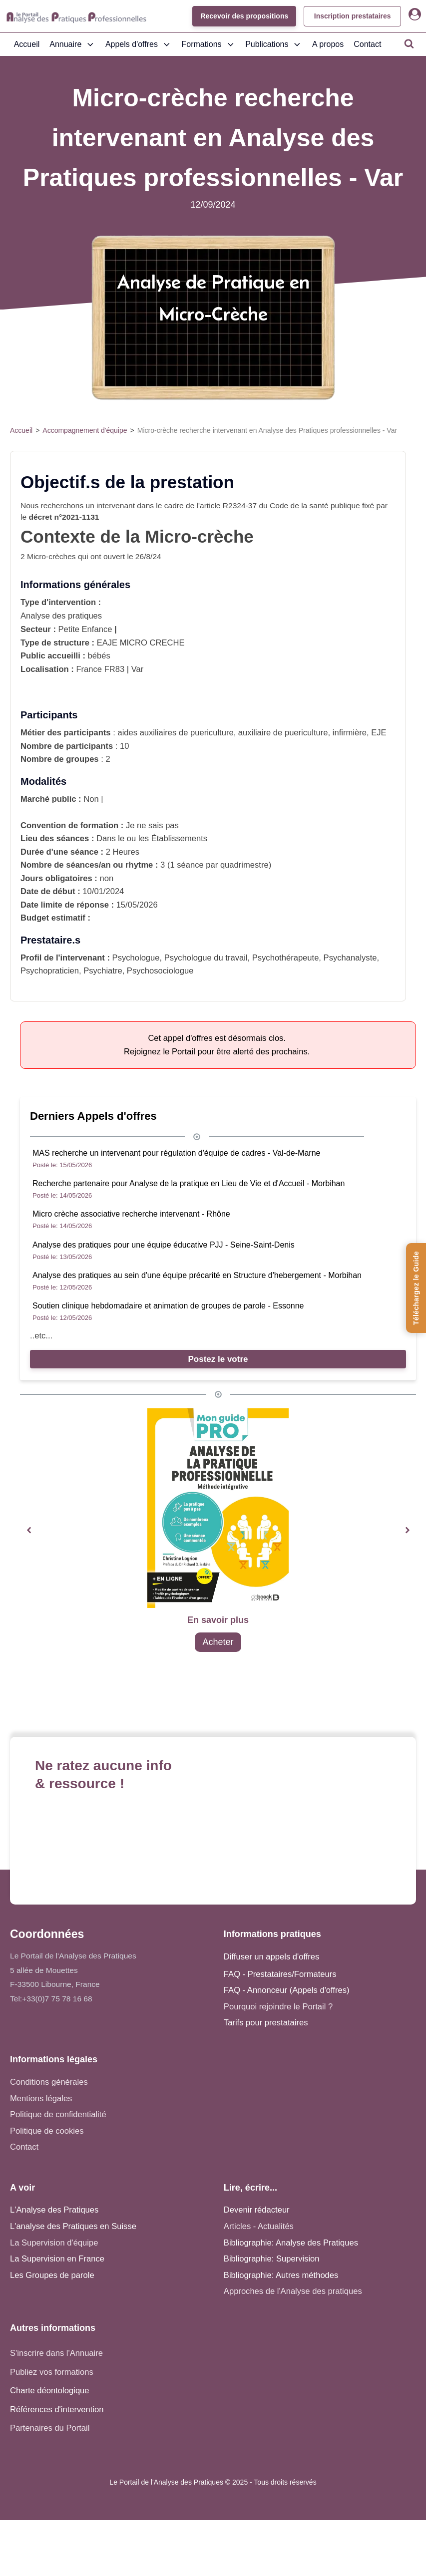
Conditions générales (49, 2082)
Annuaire (72, 44)
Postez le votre (218, 1359)
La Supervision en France (57, 2258)
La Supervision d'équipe (54, 2243)
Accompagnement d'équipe (84, 430)
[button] (28, 1530)
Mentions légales (41, 2098)
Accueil (27, 44)
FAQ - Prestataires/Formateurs (280, 1974)
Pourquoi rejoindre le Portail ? (278, 2006)
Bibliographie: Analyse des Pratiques (291, 2243)
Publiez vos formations (51, 2372)
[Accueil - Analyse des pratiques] (76, 16)
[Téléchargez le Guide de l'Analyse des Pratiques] (416, 1288)
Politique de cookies (46, 2131)
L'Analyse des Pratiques (54, 2210)
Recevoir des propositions (243, 16)
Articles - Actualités (259, 2226)
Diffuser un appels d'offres (271, 1956)
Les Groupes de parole (52, 2275)
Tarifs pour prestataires (266, 2022)
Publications (273, 44)
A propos (328, 44)
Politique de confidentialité (58, 2114)
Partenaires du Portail (51, 2428)
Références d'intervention (56, 2409)
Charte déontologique (49, 2390)
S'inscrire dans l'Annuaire (56, 2353)
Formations (209, 44)
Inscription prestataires (352, 16)
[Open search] (409, 43)
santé (319, 505)
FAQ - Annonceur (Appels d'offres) (287, 1990)
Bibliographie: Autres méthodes (281, 2275)
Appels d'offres (138, 44)
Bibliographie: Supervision (272, 2258)
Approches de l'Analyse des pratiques (293, 2291)
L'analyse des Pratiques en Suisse (73, 2226)
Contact (367, 44)
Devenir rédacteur (257, 2210)
